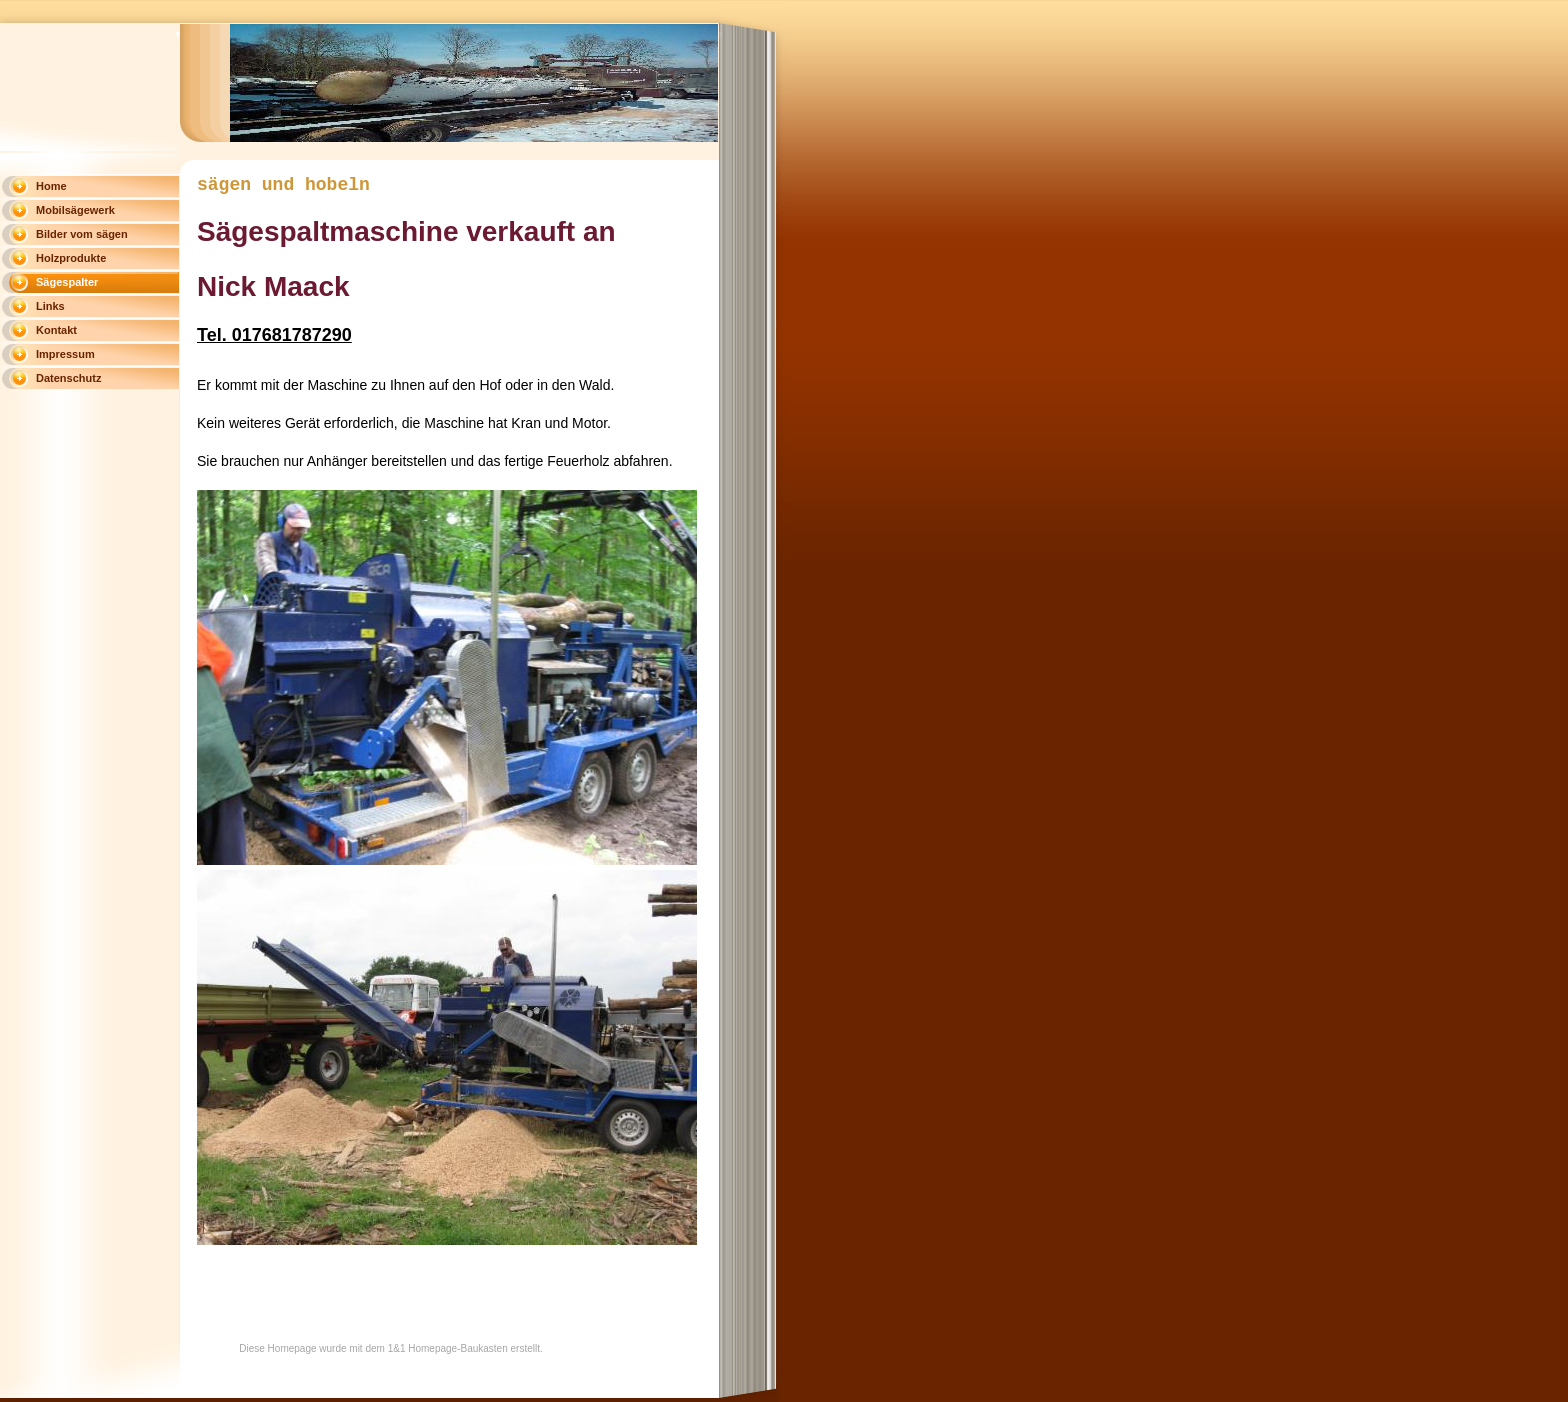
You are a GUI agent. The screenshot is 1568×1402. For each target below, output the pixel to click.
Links (50, 306)
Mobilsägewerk (75, 210)
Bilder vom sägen (82, 234)
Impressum (65, 354)
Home (51, 186)
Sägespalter (67, 282)
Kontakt (56, 330)
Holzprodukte (71, 258)
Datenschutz (68, 378)
